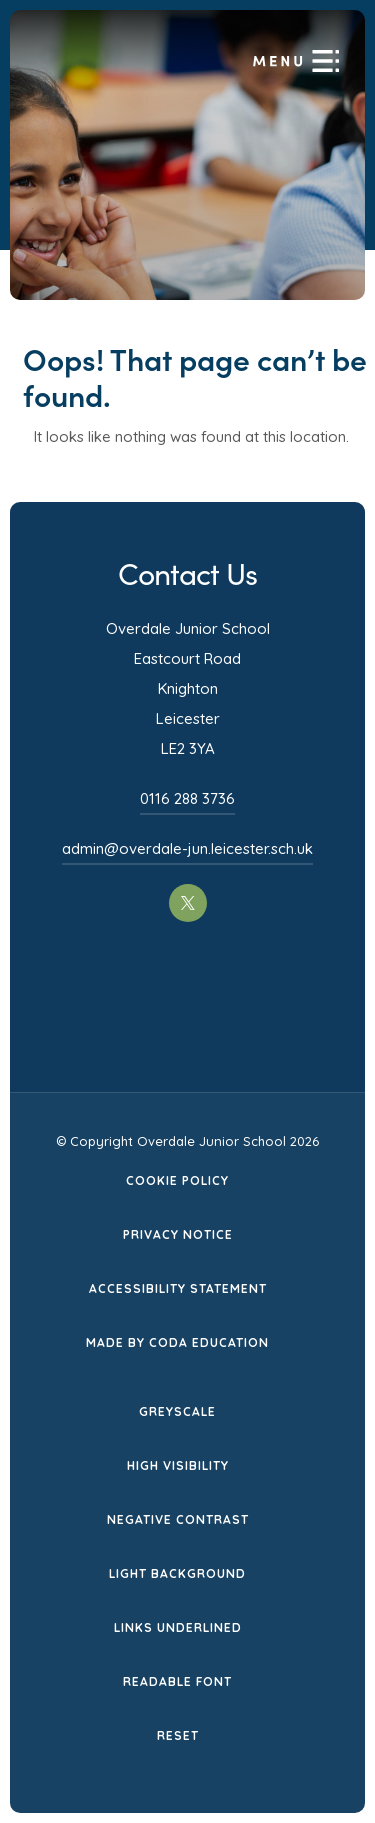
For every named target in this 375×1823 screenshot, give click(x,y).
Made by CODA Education (177, 1342)
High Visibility (178, 1465)
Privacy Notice (178, 1234)
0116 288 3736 (187, 798)
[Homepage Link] (204, 81)
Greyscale (177, 1411)
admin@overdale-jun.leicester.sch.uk (187, 848)
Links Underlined (178, 1627)
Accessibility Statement (178, 1288)
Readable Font (177, 1681)
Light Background (177, 1573)
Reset (178, 1735)
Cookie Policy (177, 1180)
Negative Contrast (178, 1519)
